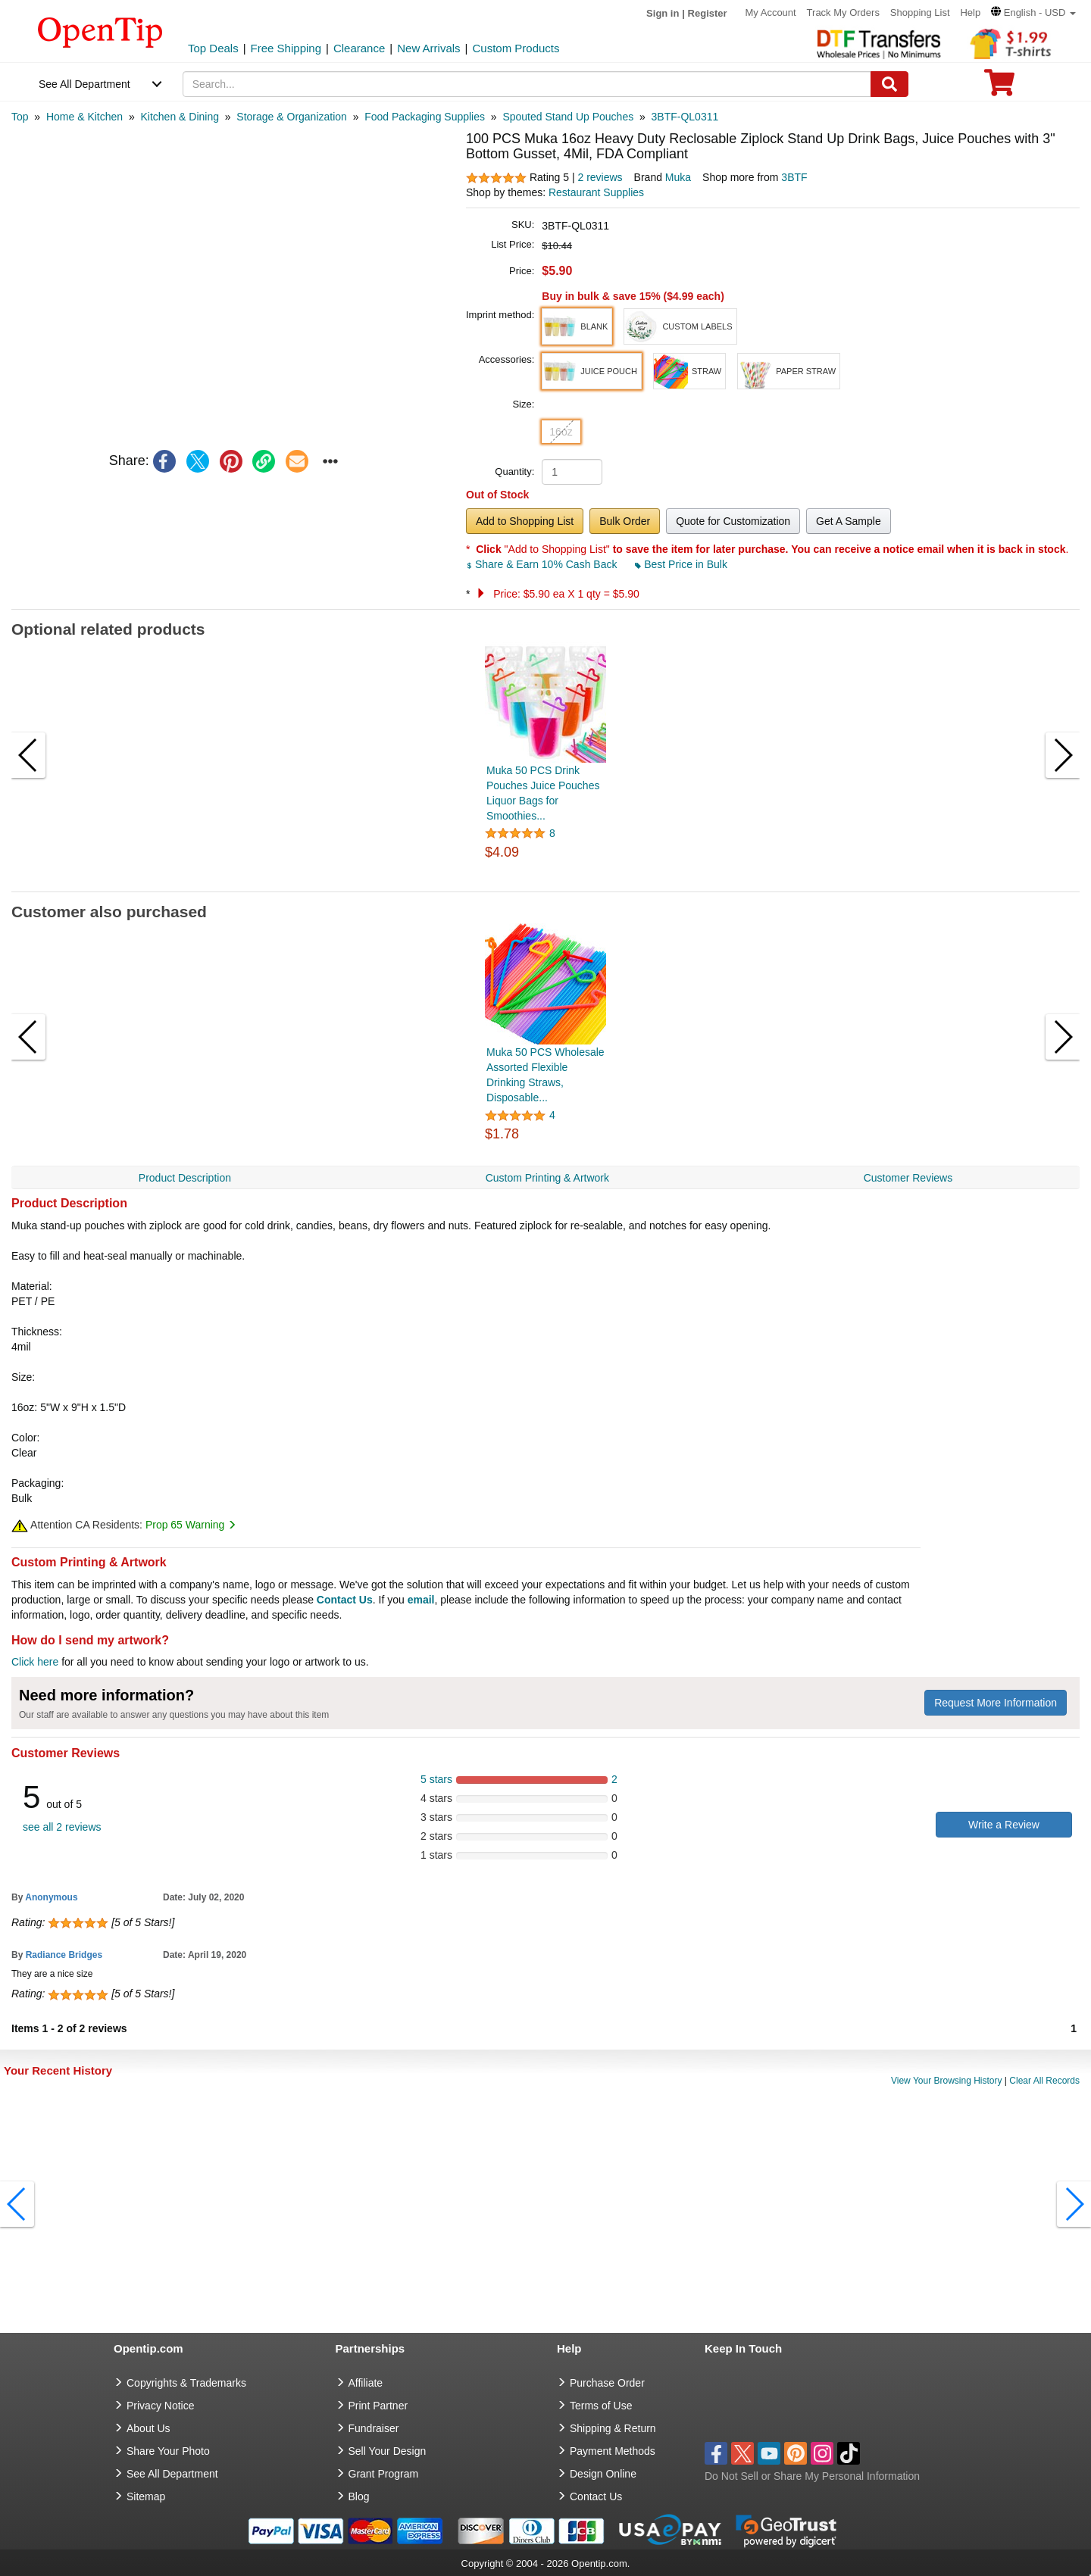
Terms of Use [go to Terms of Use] (601, 2406)
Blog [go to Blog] (359, 2496)
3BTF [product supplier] (794, 177)
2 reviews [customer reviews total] (599, 177)
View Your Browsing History (946, 2080)
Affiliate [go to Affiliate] (366, 2383)
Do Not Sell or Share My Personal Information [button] (812, 2476)
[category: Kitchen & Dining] (179, 117)
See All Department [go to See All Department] (172, 2474)
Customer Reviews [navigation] (908, 1178)
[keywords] (527, 84)
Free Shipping (286, 48)
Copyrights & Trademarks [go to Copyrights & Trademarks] (186, 2383)
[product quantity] (572, 472)
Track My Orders (843, 12)
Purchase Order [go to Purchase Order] (607, 2383)
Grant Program (384, 2474)
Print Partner (378, 2406)
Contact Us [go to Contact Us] (596, 2496)
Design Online (603, 2474)
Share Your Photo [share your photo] (168, 2451)
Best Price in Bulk (681, 564)
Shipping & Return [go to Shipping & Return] (613, 2428)
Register (707, 13)
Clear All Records (1044, 2080)
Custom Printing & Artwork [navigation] (547, 1178)
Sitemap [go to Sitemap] (146, 2496)
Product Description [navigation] (185, 1178)
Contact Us (345, 1600)
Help (970, 12)
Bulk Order (624, 521)
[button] (1033, 12)
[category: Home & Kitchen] (84, 117)
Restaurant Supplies (596, 192)
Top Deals (213, 48)
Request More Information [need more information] (995, 1703)
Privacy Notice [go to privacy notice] (160, 2406)
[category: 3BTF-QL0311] (685, 117)
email (421, 1600)
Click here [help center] (34, 1662)
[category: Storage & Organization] (291, 117)
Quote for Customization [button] (733, 521)
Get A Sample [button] (848, 521)
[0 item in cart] (999, 87)
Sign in (662, 13)
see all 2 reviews (62, 1827)
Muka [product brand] (678, 177)
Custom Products (515, 48)
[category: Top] (20, 117)
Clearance (359, 48)
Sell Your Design (388, 2451)
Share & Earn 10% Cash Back (543, 564)
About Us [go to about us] (148, 2428)
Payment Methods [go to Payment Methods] (612, 2451)
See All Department (84, 84)
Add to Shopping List (525, 521)
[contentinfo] (100, 31)
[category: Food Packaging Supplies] (424, 117)
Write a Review (1003, 1825)
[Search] (889, 84)
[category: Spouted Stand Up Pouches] (567, 117)
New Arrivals (428, 48)
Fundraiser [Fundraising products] (374, 2428)
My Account (771, 12)
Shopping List (920, 12)
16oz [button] (560, 432)
